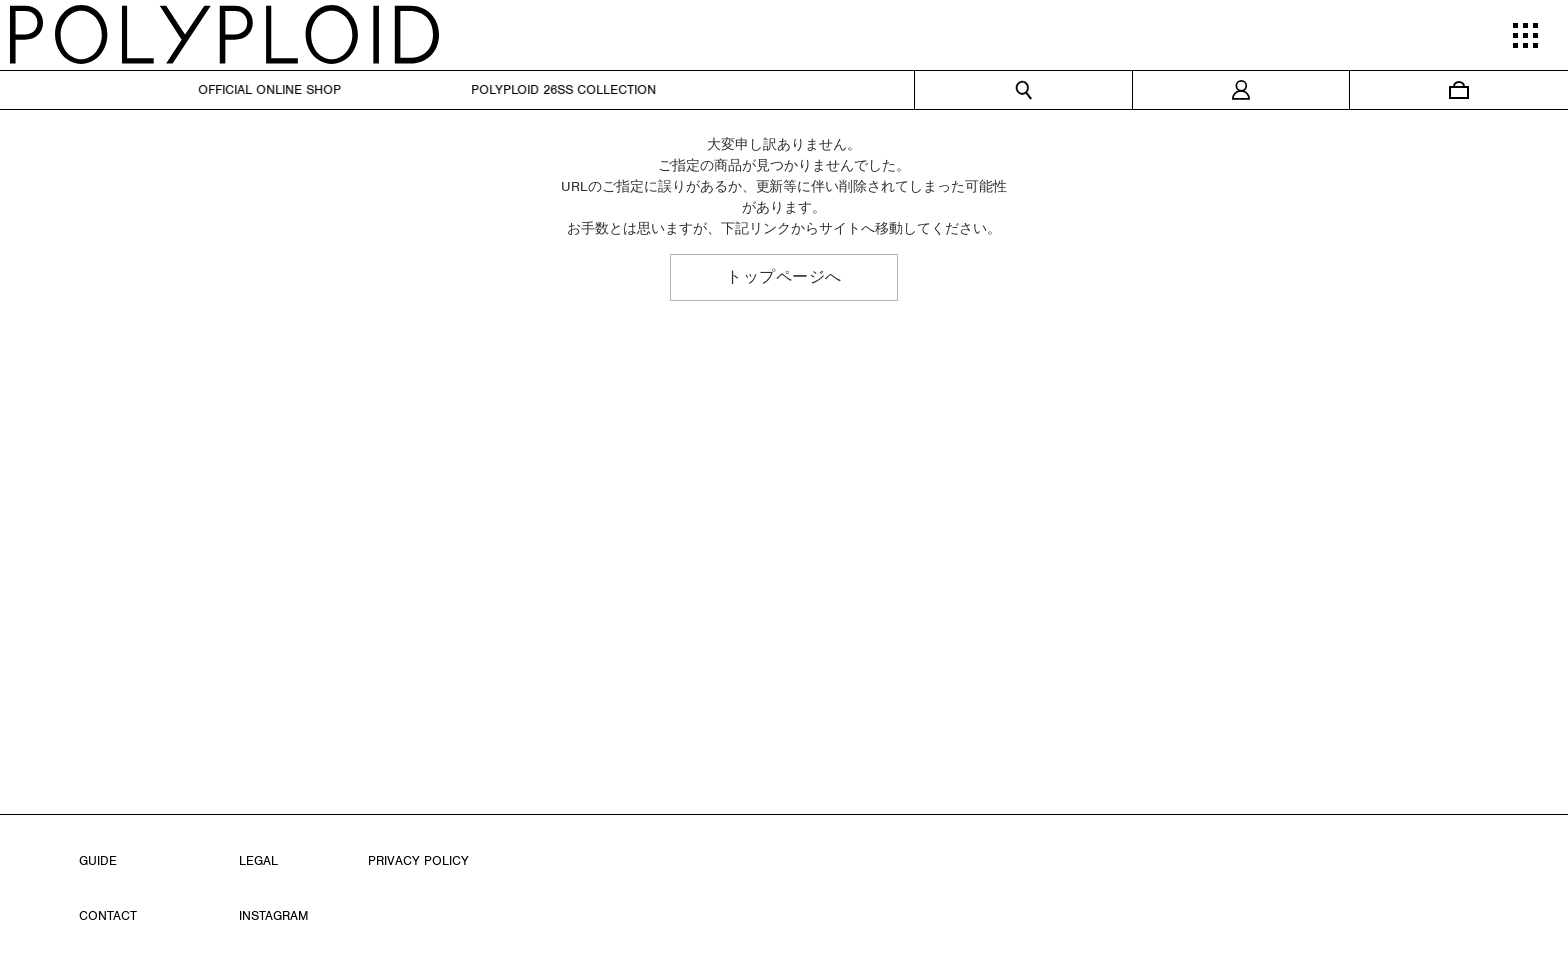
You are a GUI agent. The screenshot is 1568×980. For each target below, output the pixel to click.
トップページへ (784, 277)
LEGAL (258, 860)
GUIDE (98, 860)
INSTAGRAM (273, 915)
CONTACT (108, 915)
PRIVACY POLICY (418, 860)
